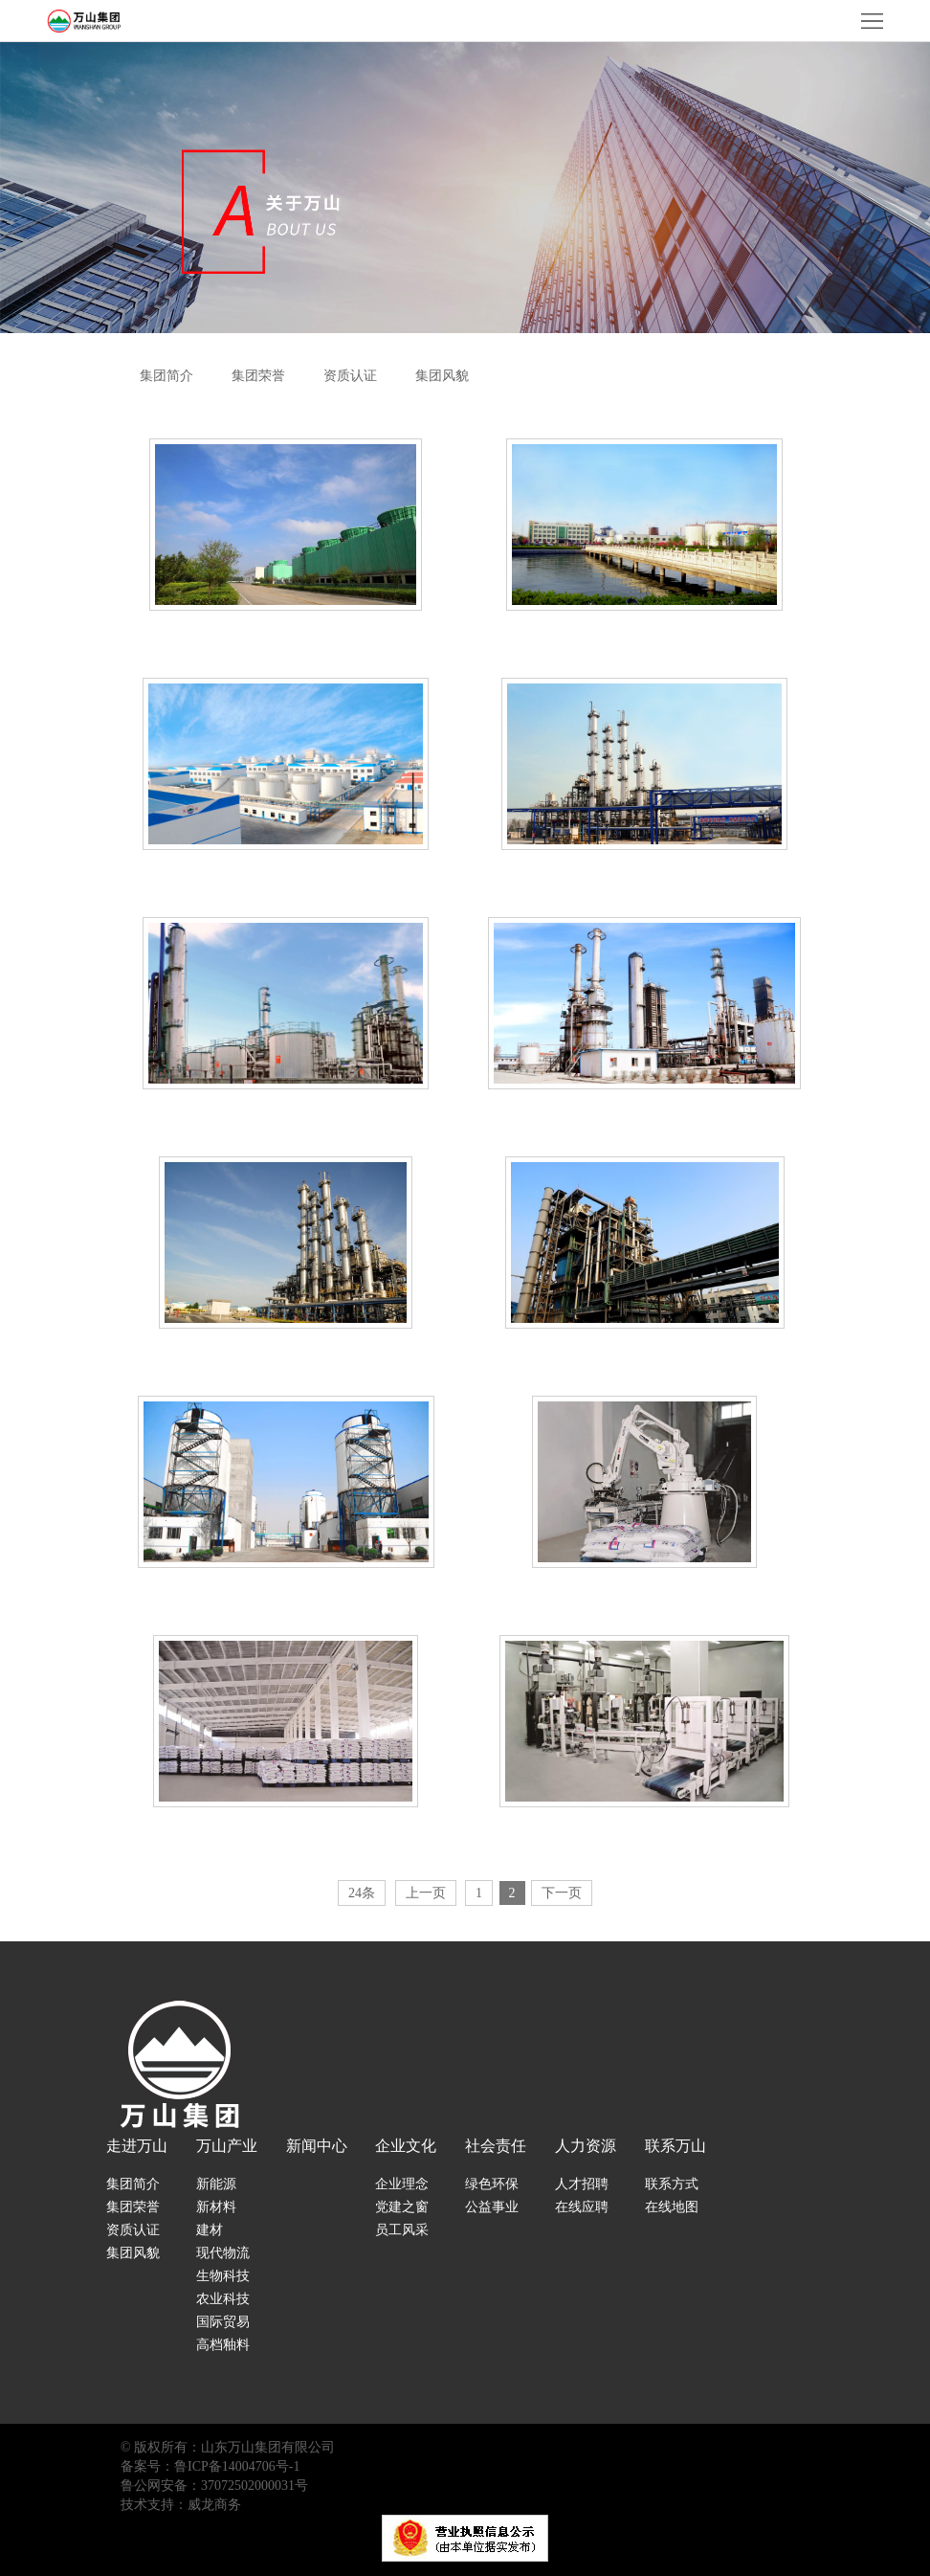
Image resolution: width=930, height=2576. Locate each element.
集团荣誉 (258, 376)
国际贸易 (223, 2322)
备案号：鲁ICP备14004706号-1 (210, 2466)
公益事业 (492, 2207)
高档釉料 (223, 2345)
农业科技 (223, 2299)
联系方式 (671, 2184)
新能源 (216, 2184)
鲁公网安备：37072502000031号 (214, 2485)
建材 (209, 2230)
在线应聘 (582, 2207)
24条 (361, 1893)
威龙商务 (214, 2505)
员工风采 (402, 2230)
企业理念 (402, 2184)
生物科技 (223, 2276)
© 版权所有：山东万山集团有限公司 (228, 2447)
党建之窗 (402, 2207)
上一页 (426, 1893)
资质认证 (350, 376)
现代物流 (223, 2253)
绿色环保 (492, 2184)
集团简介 (166, 376)
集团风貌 (442, 376)
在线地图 (671, 2207)
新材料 (216, 2207)
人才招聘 (582, 2184)
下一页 (562, 1893)
